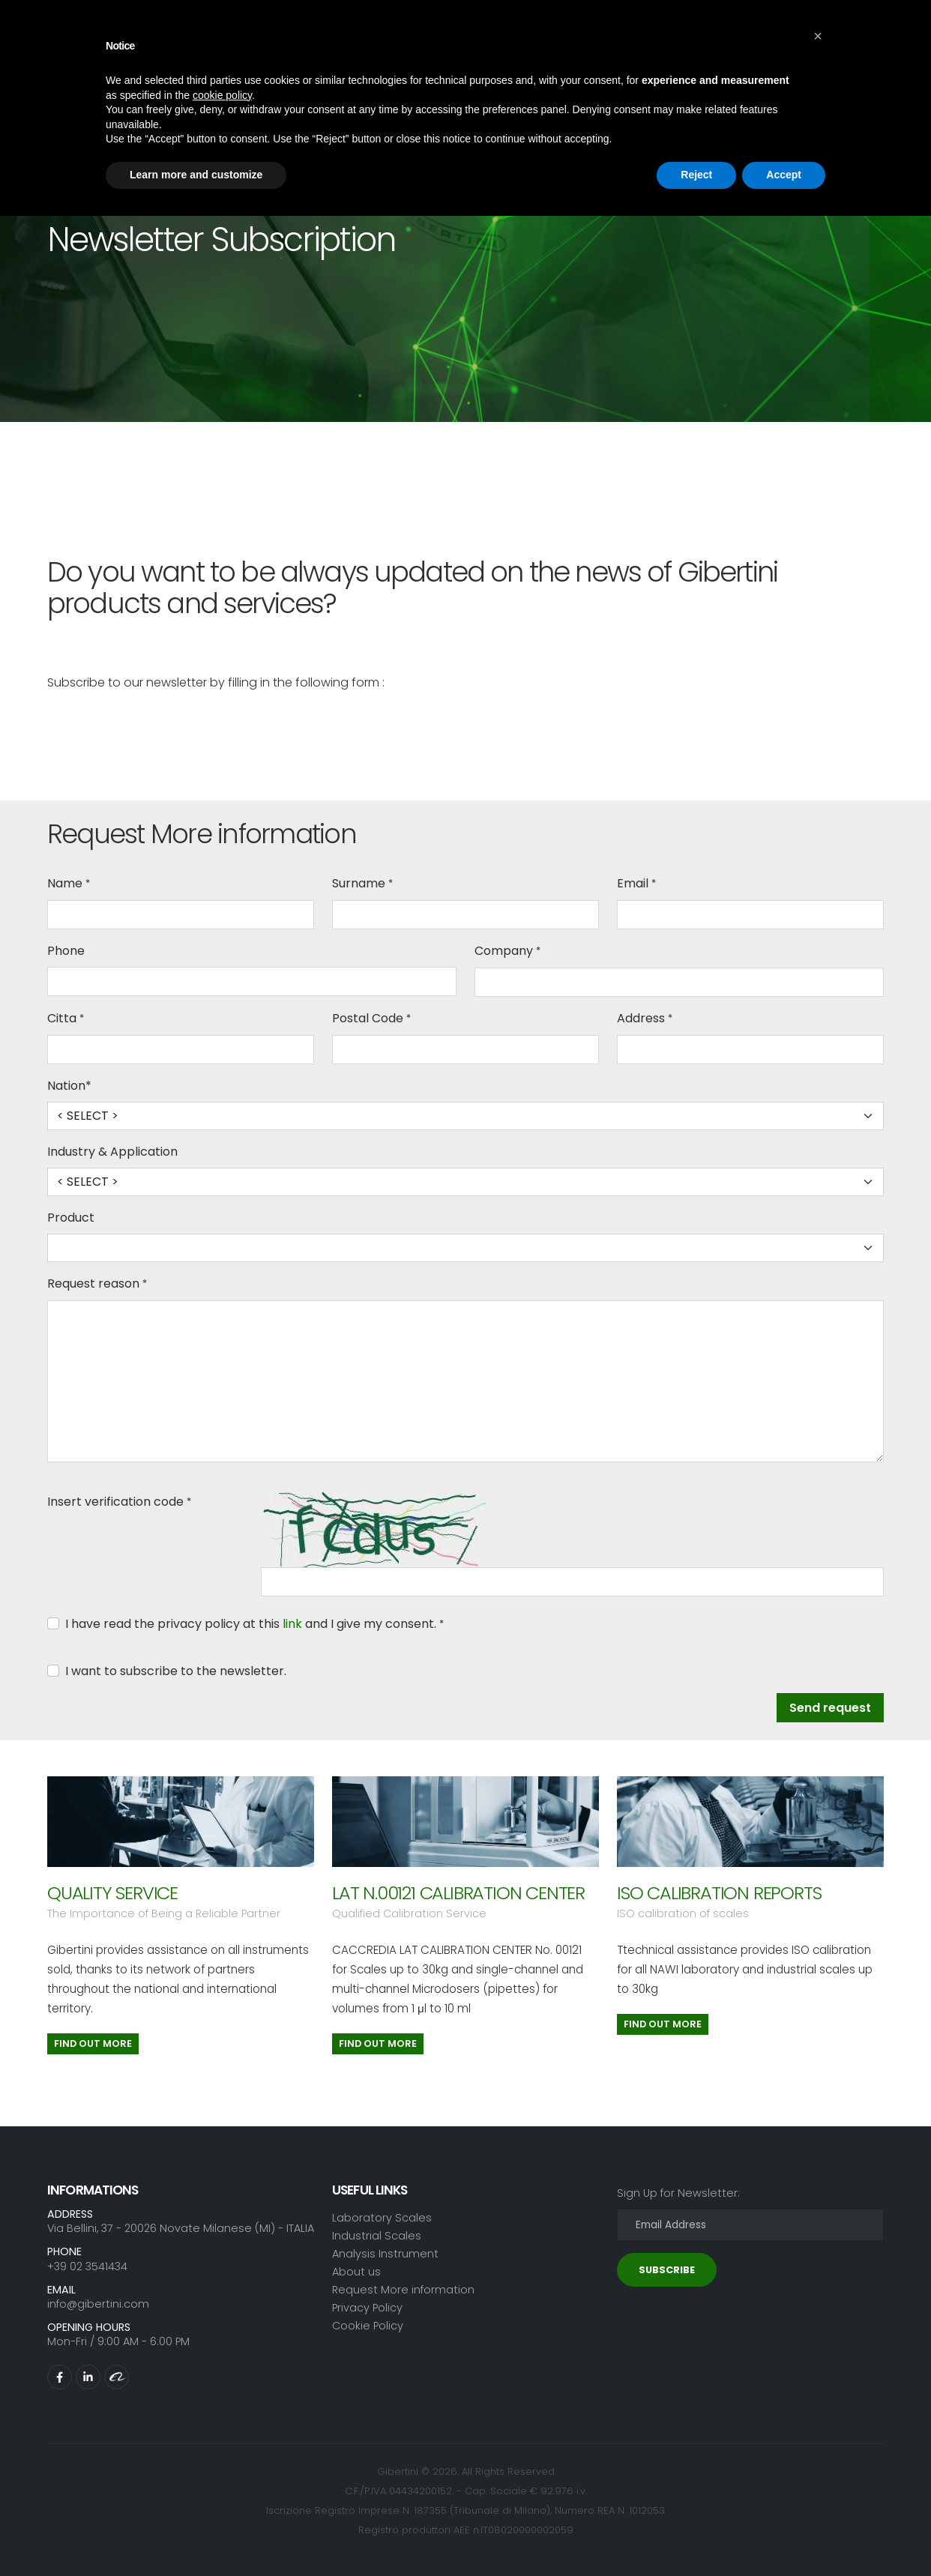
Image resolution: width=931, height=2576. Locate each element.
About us (356, 2271)
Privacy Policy (367, 2307)
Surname (358, 883)
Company (503, 950)
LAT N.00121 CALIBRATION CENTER (458, 1892)
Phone (66, 950)
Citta (61, 1018)
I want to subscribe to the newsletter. (175, 1671)
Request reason (93, 1283)
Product (70, 1217)
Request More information (403, 2289)
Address (641, 1018)
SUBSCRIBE (667, 2269)
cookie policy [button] (222, 95)
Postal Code (367, 1018)
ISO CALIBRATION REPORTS (719, 1892)
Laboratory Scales (382, 2217)
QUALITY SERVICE (112, 1892)
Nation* (69, 1085)
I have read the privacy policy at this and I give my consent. (250, 1623)
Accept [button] (783, 175)
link (292, 1623)
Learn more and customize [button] (196, 175)
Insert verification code (115, 1501)
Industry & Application (112, 1151)
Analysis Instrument (385, 2253)
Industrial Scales (376, 2235)
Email (632, 883)
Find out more (93, 2043)
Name (64, 883)
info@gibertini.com (98, 2303)
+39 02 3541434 (87, 2266)
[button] (818, 36)
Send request (830, 1707)
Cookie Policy (367, 2325)
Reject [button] (696, 175)
